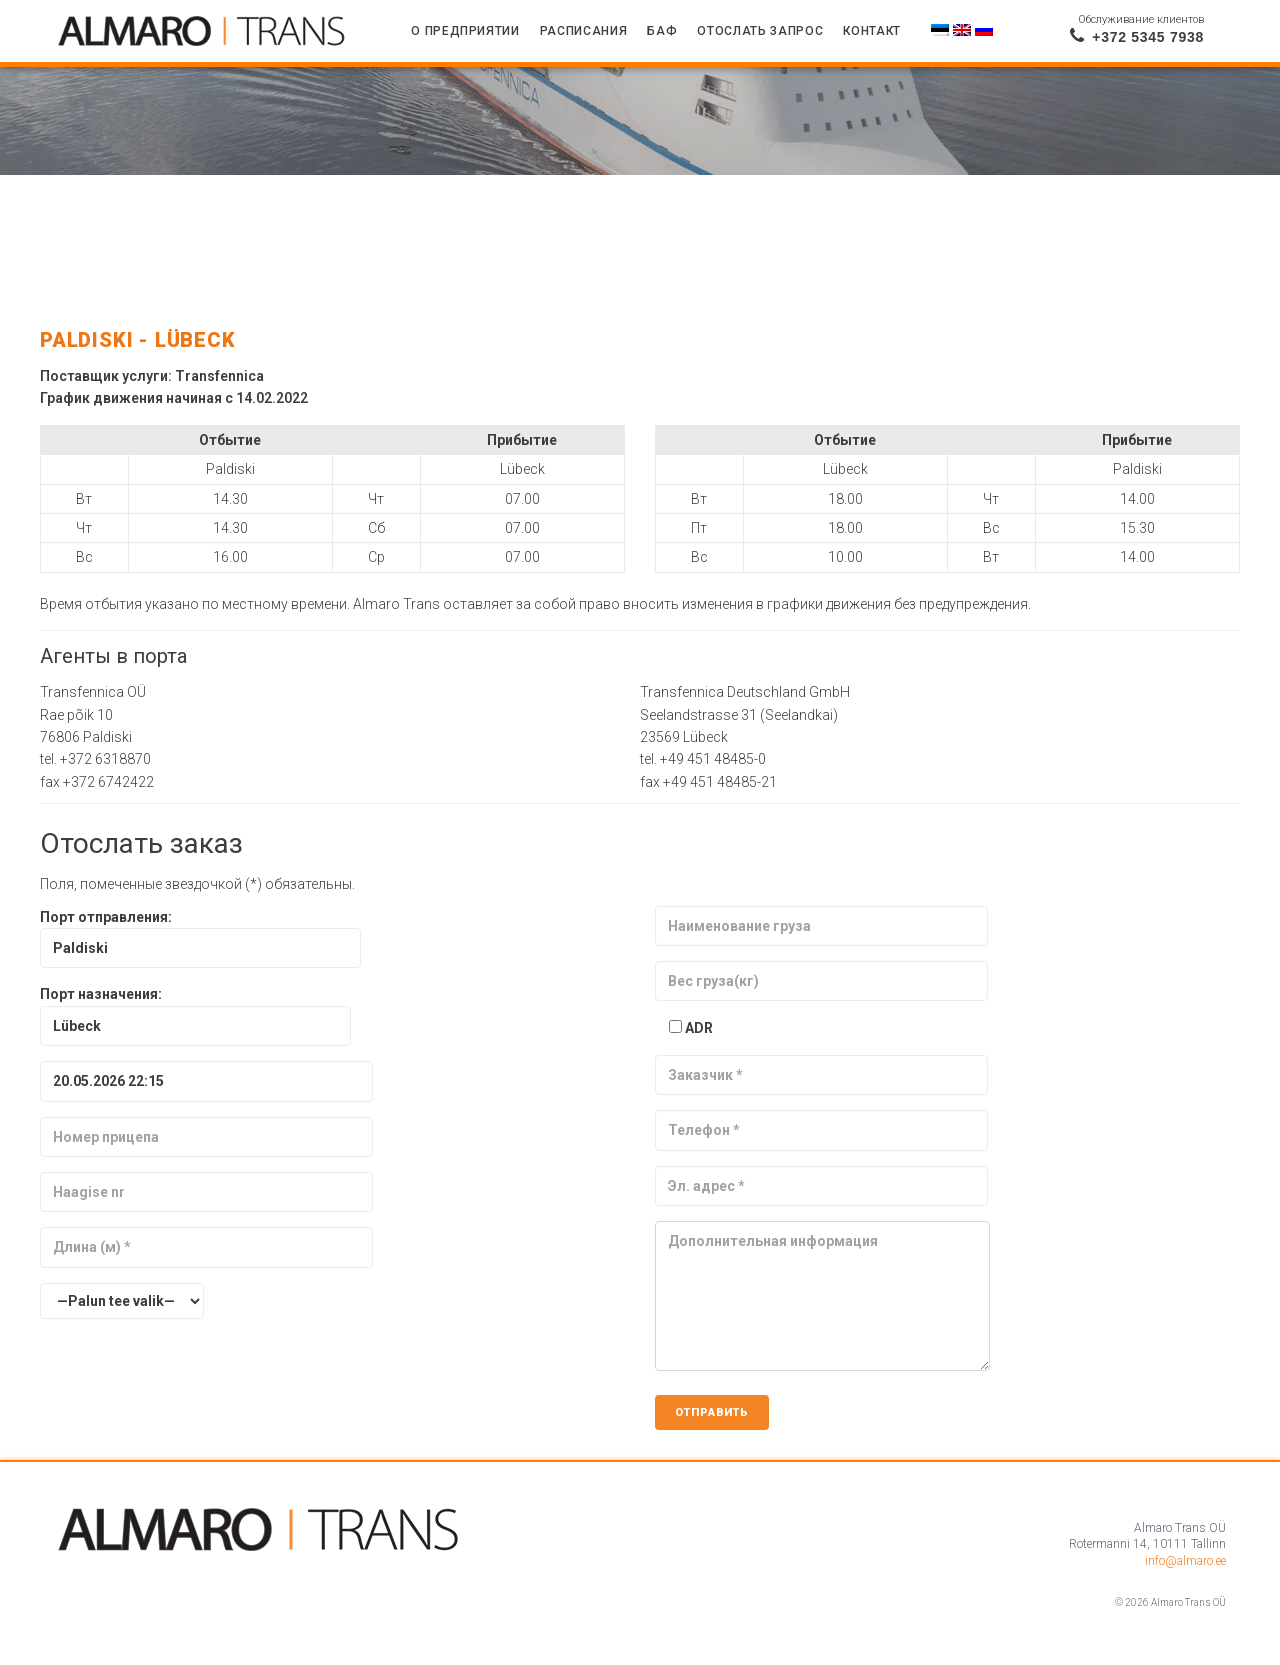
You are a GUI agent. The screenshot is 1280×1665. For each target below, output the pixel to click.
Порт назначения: (195, 1009)
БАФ (662, 31)
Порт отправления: (200, 932)
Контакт (872, 31)
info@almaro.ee (1185, 1561)
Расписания (584, 31)
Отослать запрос (760, 31)
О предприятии (465, 31)
